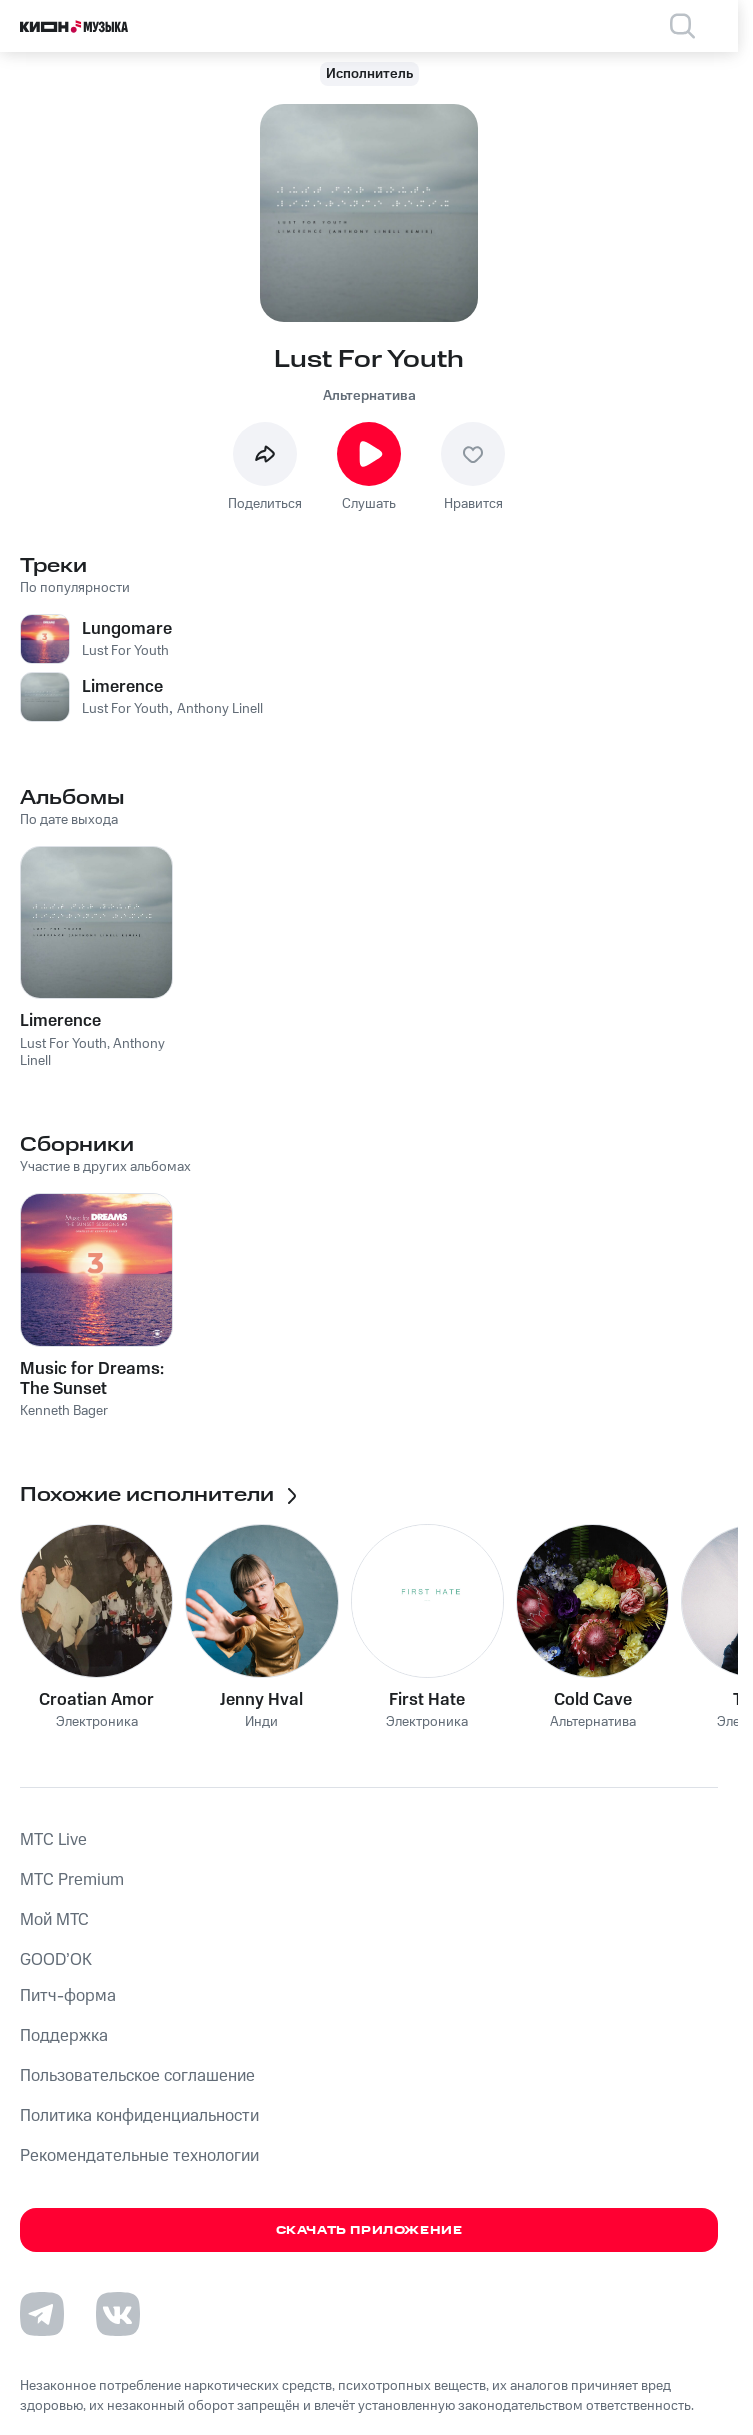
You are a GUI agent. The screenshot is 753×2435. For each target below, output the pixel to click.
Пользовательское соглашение (137, 2076)
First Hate (427, 1700)
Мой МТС (54, 1920)
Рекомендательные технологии (139, 2156)
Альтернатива (369, 396)
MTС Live (53, 1840)
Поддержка (64, 2036)
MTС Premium (72, 1880)
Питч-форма (68, 1996)
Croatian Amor (96, 1700)
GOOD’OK (56, 1960)
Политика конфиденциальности (139, 2116)
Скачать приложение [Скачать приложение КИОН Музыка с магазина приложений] (369, 2230)
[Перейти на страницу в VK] (118, 2314)
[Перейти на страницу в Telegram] (42, 2314)
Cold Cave (593, 1700)
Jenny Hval (261, 1700)
